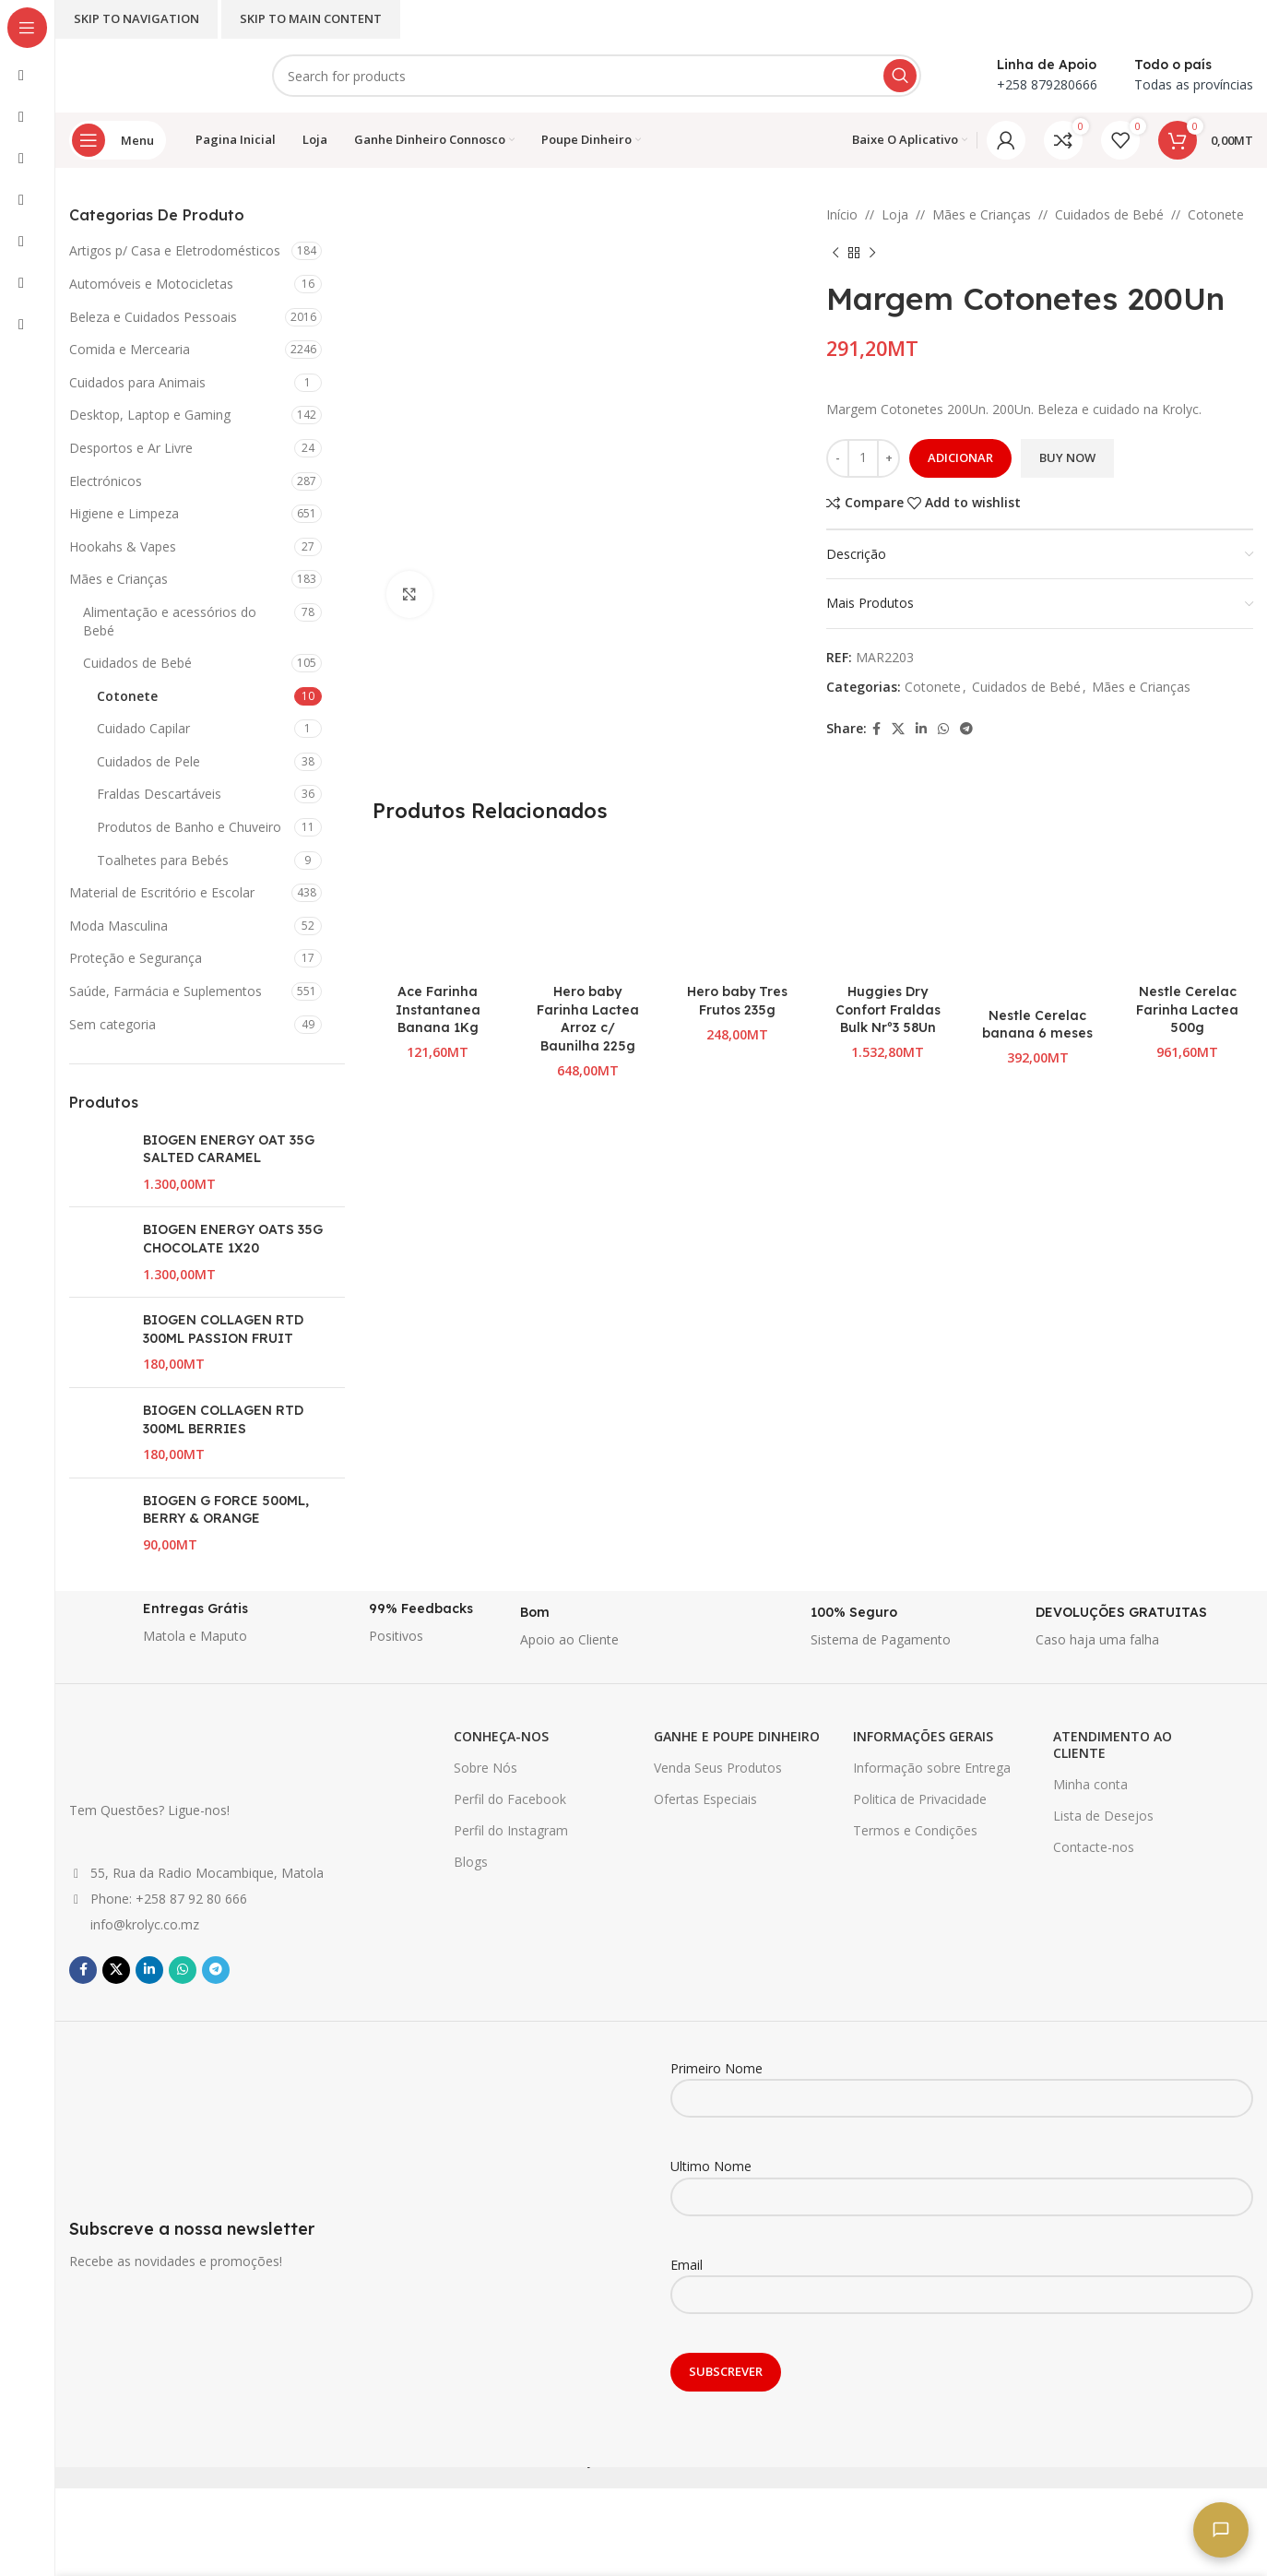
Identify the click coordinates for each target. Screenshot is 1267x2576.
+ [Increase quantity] (889, 457)
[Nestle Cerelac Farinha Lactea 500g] (1187, 909)
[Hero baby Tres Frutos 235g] (738, 909)
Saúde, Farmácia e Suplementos (165, 991)
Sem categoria (112, 1024)
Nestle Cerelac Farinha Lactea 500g (1187, 1009)
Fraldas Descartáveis (159, 793)
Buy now (1067, 457)
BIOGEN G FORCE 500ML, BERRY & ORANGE (226, 1509)
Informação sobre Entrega (932, 1767)
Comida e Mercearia (129, 349)
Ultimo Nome (961, 2180)
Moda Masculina (118, 925)
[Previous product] (835, 252)
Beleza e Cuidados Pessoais (153, 317)
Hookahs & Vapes (122, 546)
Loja (895, 214)
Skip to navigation (136, 18)
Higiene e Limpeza (124, 513)
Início (842, 214)
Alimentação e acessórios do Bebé (169, 621)
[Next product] (872, 252)
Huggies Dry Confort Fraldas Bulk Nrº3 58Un (888, 1009)
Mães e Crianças (118, 579)
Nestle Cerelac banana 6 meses (1037, 1024)
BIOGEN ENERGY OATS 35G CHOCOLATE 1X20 (233, 1238)
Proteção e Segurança (135, 958)
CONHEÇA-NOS (501, 1736)
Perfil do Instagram (511, 1830)
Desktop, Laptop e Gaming (150, 414)
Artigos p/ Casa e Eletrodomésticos (174, 250)
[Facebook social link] (876, 729)
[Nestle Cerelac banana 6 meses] (1038, 920)
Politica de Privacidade (920, 1799)
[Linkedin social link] (921, 729)
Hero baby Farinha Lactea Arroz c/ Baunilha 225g (588, 1018)
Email (961, 2279)
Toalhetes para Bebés (163, 860)
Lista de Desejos (1103, 1815)
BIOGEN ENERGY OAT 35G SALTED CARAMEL (228, 1149)
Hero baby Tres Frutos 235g (737, 1000)
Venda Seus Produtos (718, 1767)
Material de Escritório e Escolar (162, 892)
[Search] (596, 75)
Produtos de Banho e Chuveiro (189, 827)
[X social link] (898, 729)
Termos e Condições (915, 1830)
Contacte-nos (1093, 1847)
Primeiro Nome (961, 2083)
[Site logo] (152, 74)
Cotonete (127, 696)
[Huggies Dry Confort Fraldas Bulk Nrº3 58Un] (887, 909)
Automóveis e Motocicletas (151, 283)
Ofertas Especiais (705, 1799)
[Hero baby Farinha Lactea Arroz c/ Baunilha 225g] (588, 909)
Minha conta (1090, 1784)
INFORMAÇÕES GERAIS (923, 1736)
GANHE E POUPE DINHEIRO (737, 1736)
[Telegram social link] (966, 729)
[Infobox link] (173, 1628)
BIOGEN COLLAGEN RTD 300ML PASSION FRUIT (223, 1329)
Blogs (471, 1861)
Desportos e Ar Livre (131, 448)
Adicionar (960, 457)
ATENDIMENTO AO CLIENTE (1112, 1744)
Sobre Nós (485, 1767)
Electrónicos (105, 481)
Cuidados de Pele (148, 761)
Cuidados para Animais (137, 382)
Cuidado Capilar (143, 728)
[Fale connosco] (1221, 2530)
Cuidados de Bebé (137, 662)
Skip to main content (311, 18)
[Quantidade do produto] (863, 458)
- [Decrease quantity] (837, 457)
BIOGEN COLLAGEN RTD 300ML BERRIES (223, 1419)
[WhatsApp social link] (943, 729)
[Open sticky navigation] (117, 140)
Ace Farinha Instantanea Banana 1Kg (438, 1009)
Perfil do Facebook (510, 1799)
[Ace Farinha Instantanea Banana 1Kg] (438, 909)
